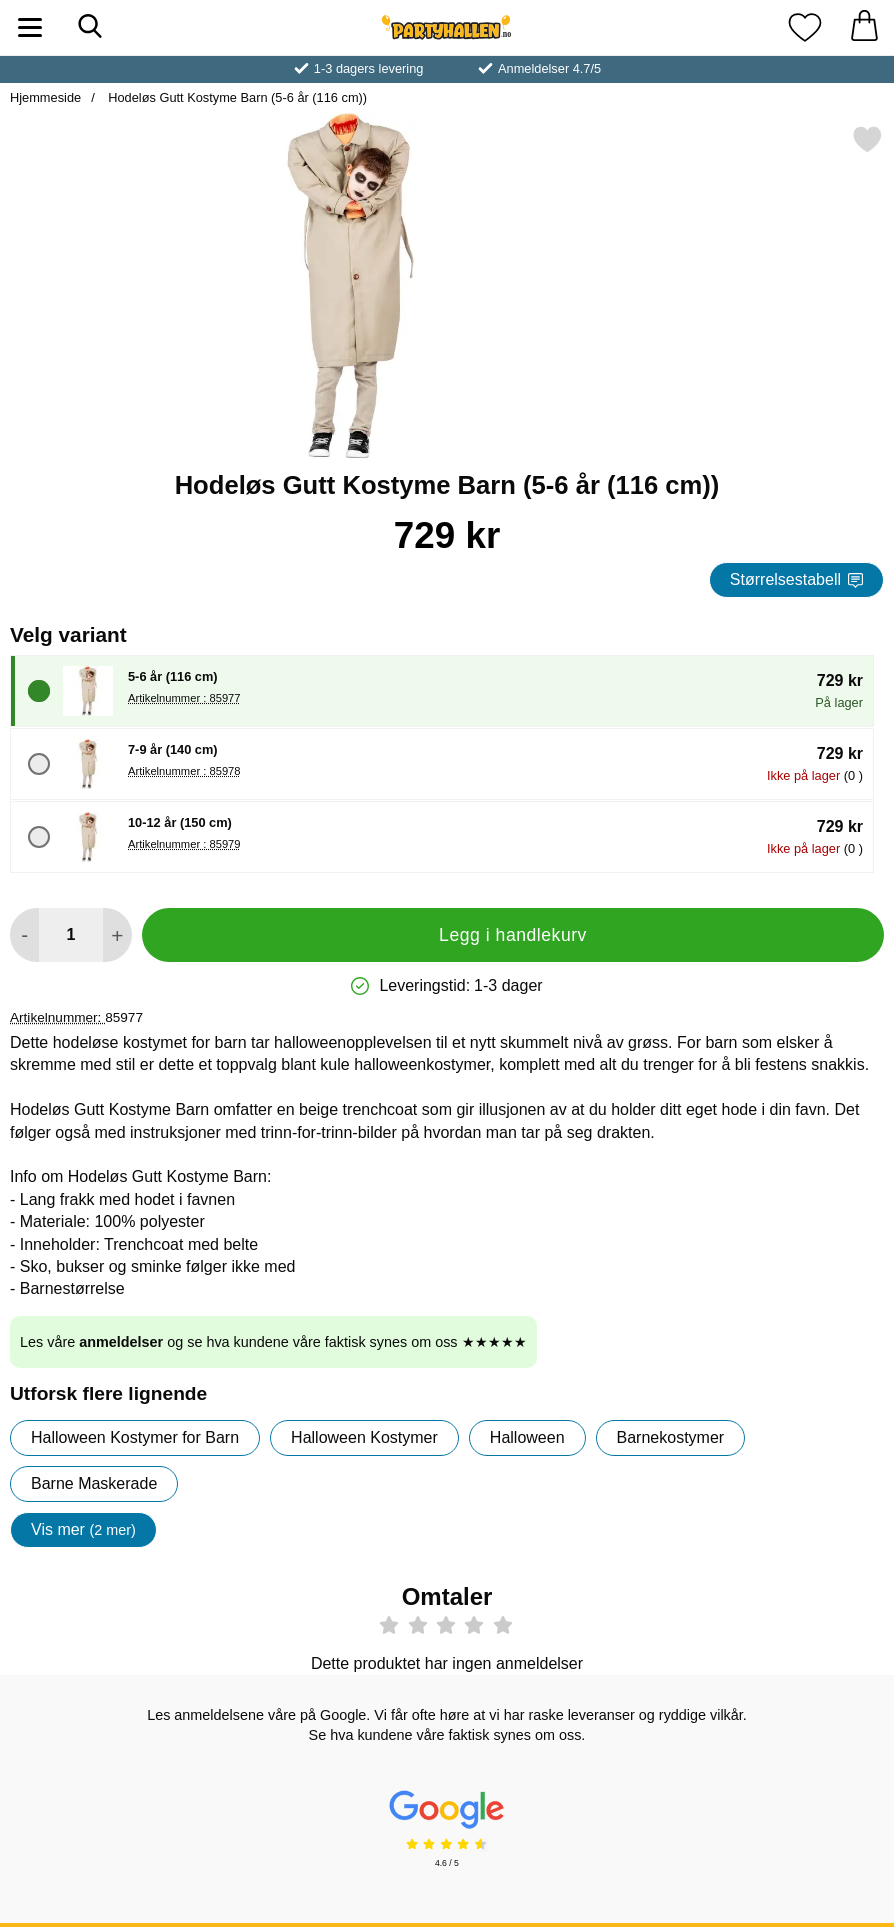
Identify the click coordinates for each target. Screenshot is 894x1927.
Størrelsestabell (796, 579)
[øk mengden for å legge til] (117, 935)
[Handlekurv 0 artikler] (864, 27)
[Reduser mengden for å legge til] (24, 935)
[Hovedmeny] (30, 27)
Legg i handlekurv (513, 935)
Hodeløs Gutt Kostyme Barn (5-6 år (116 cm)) (236, 97)
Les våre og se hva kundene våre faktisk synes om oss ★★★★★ (273, 1342)
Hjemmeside (45, 97)
